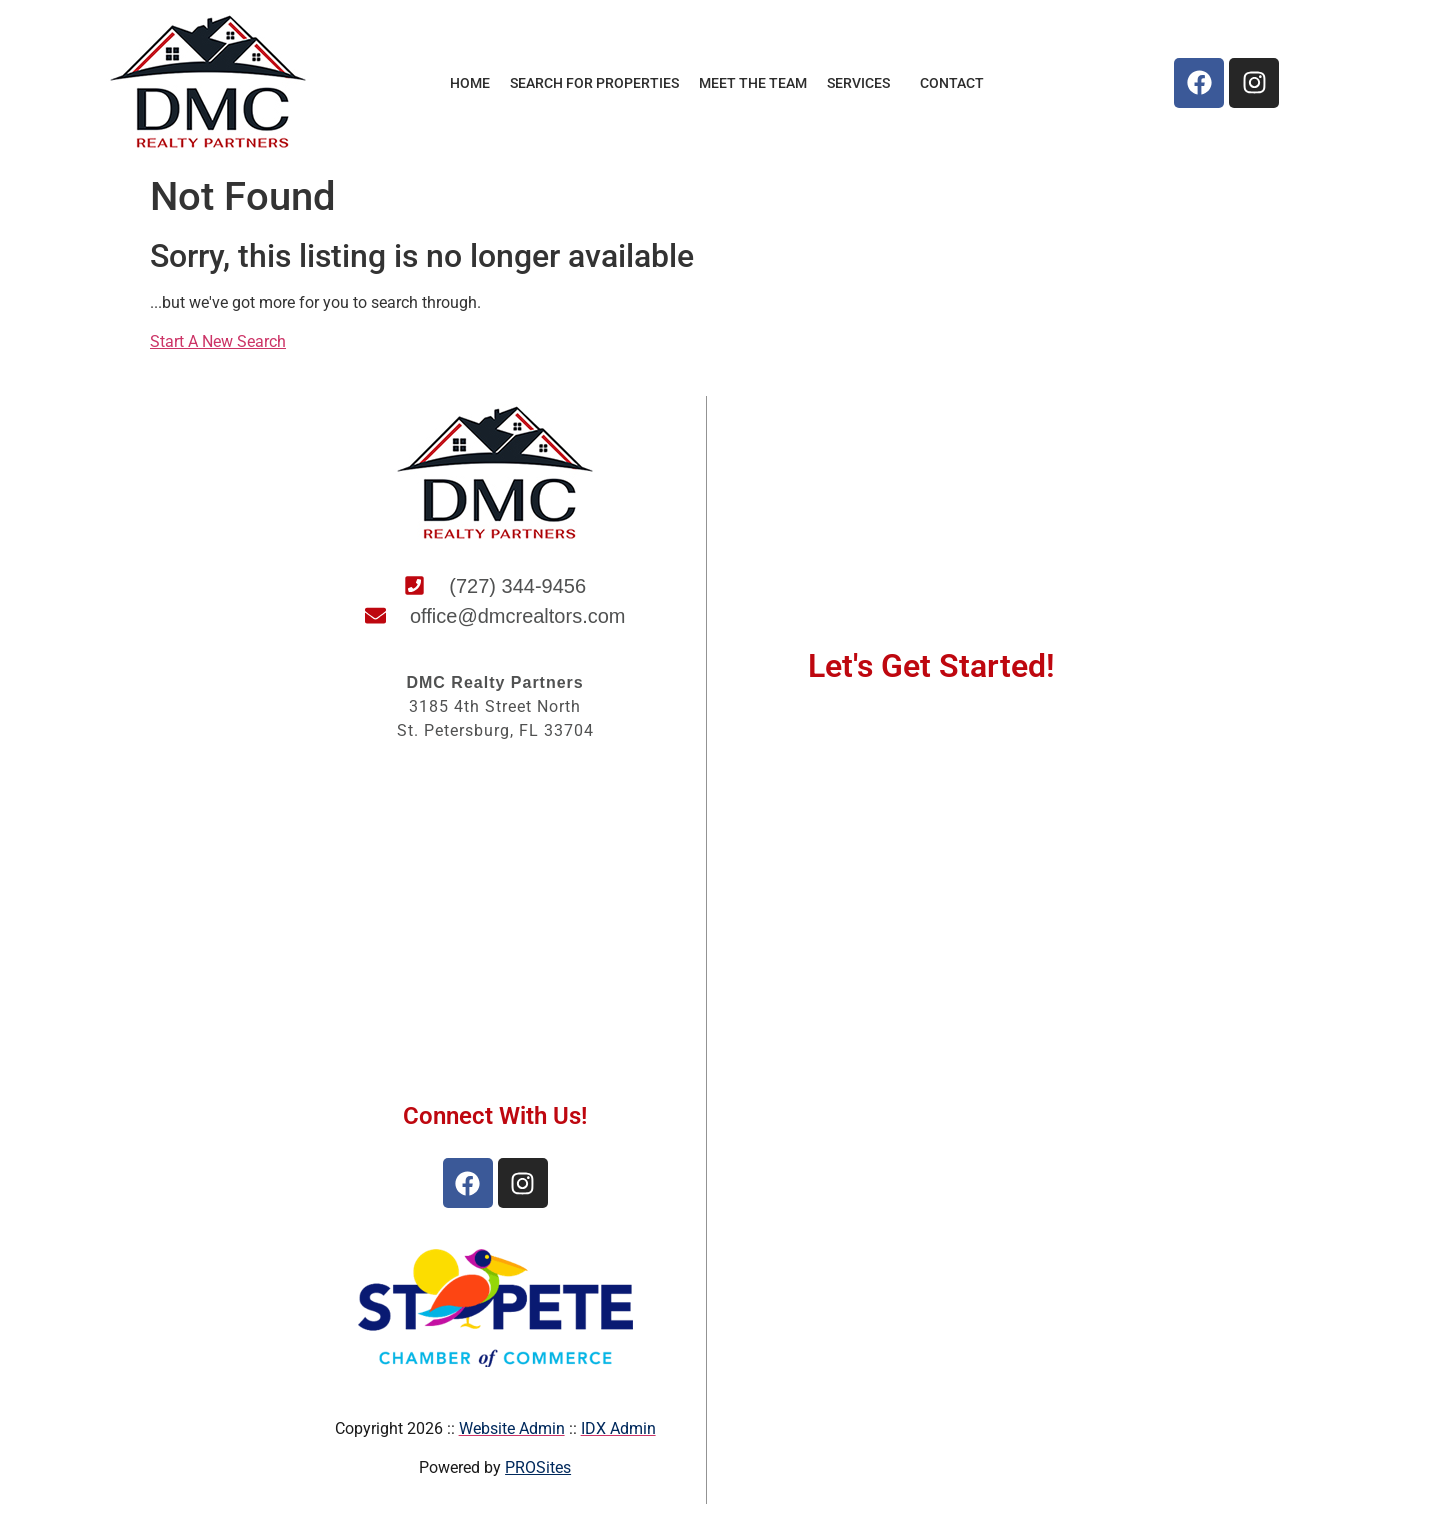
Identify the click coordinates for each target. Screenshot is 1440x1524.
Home (470, 83)
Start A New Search (218, 341)
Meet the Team (753, 83)
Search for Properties (594, 83)
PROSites (538, 1467)
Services (863, 83)
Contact (952, 83)
